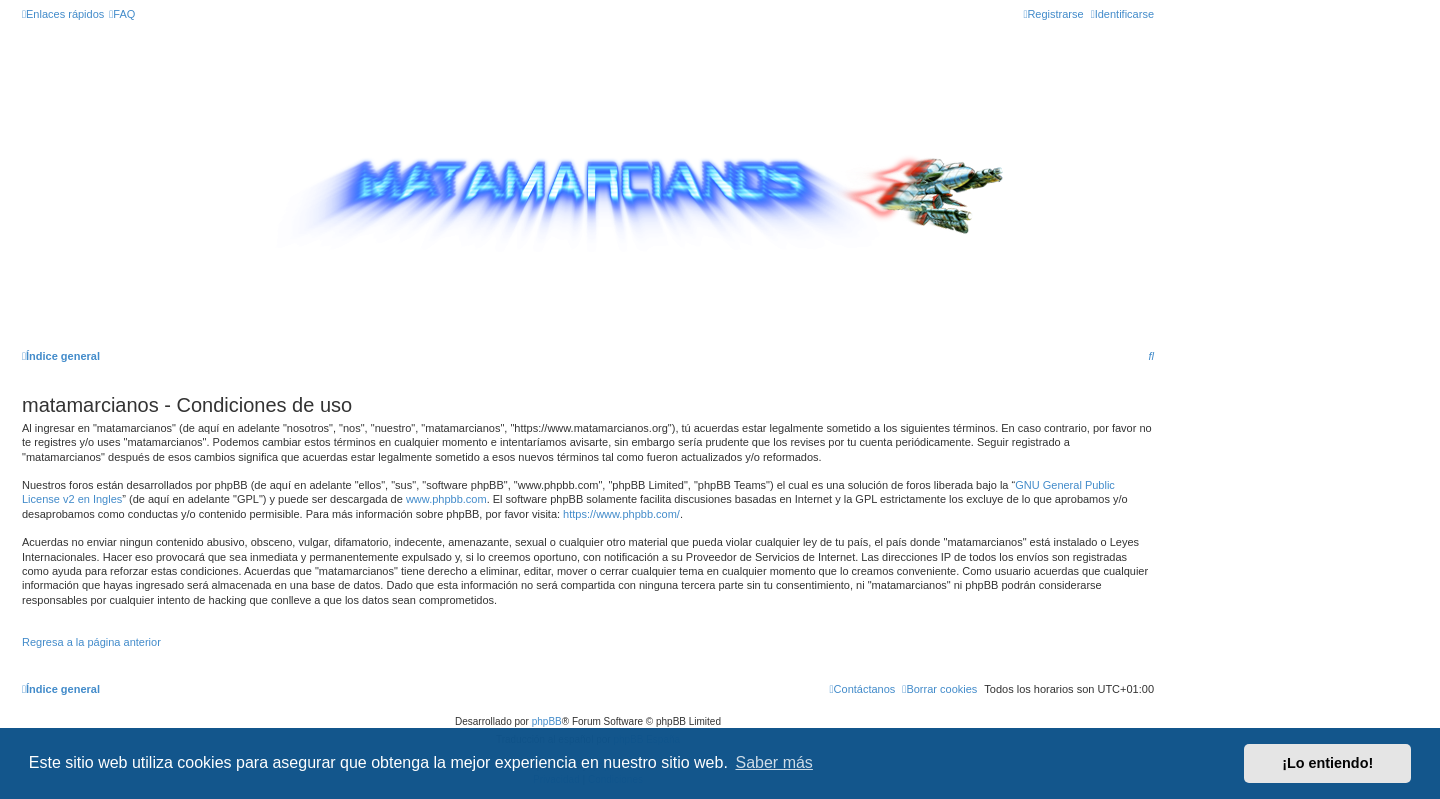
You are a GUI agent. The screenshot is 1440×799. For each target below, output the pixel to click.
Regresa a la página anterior (91, 642)
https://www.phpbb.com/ (621, 514)
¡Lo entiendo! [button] (1327, 763)
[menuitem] (122, 14)
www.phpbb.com (446, 499)
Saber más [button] (774, 762)
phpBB (547, 721)
